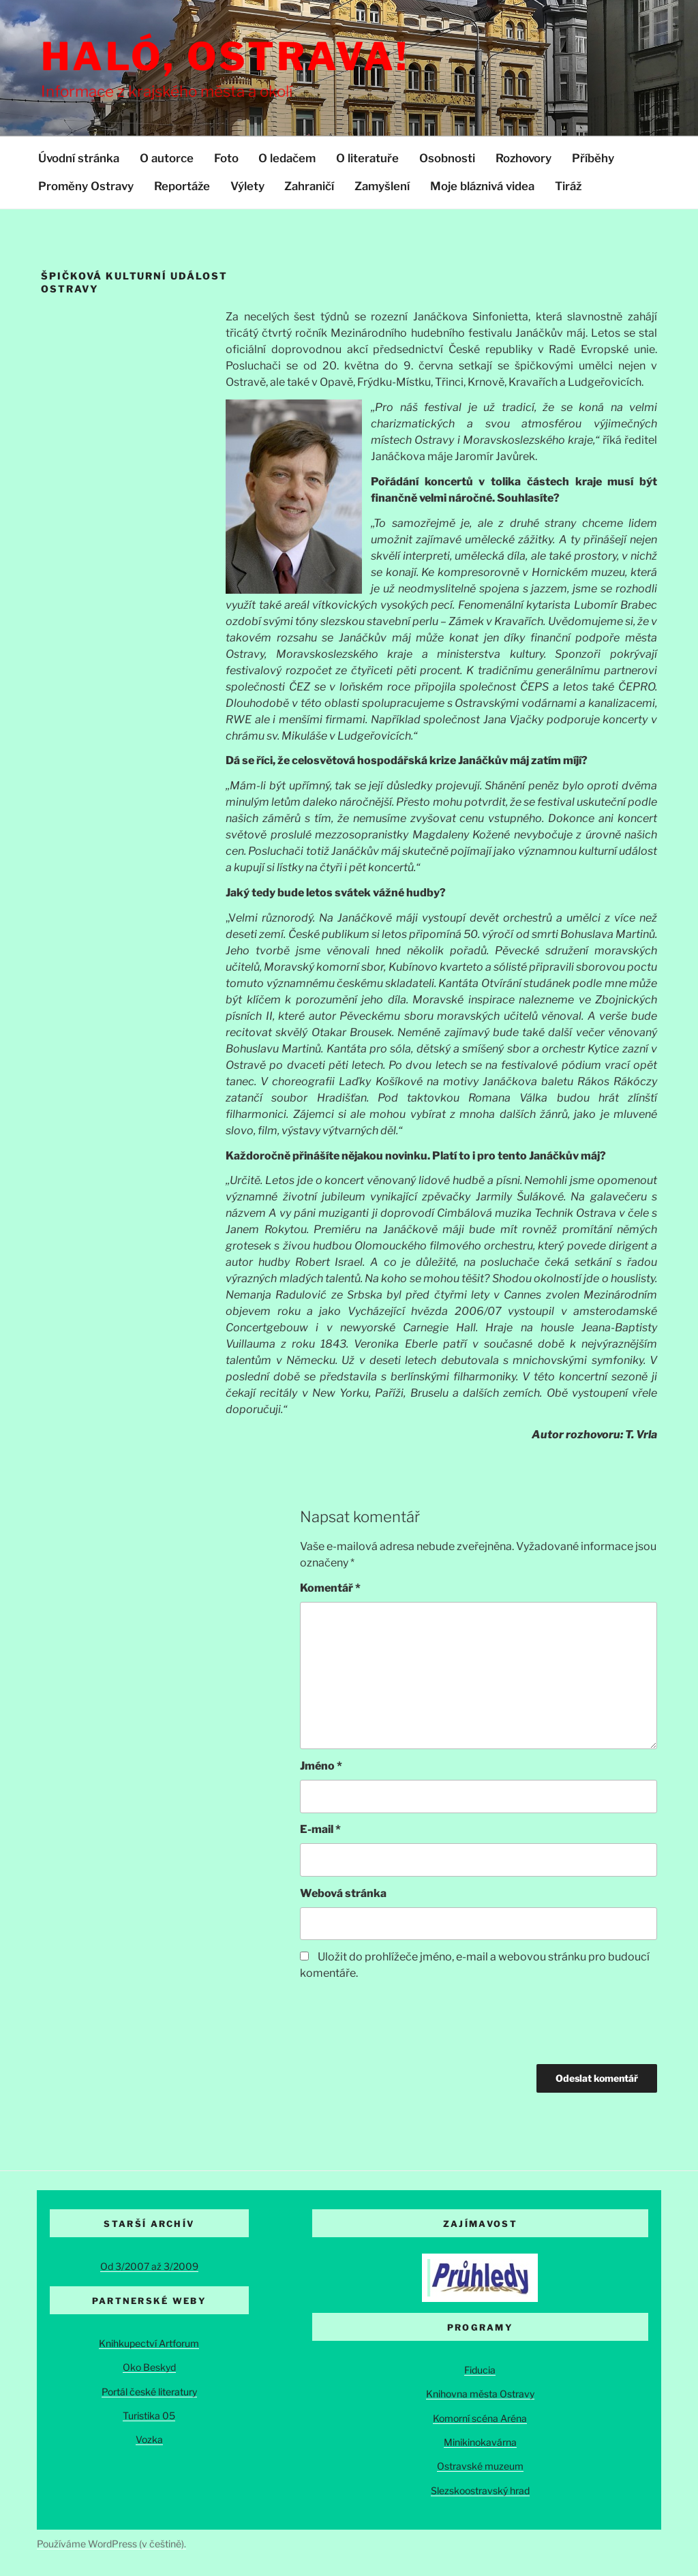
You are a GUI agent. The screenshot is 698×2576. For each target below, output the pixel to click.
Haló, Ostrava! (225, 56)
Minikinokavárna (480, 2442)
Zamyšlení (382, 186)
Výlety (247, 186)
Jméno (321, 1765)
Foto (226, 158)
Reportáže (182, 186)
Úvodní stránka (78, 158)
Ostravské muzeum (480, 2466)
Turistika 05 (149, 2415)
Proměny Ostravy (86, 186)
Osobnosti (447, 158)
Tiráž (568, 186)
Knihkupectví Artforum (149, 2343)
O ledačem (287, 158)
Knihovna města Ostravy (480, 2393)
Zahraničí (309, 186)
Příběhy (593, 158)
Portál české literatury (149, 2391)
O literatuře (367, 158)
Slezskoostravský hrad (480, 2490)
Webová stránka (343, 1893)
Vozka (149, 2439)
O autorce (167, 158)
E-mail (320, 1829)
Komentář (330, 1587)
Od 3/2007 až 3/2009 (149, 2266)
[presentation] (403, 2023)
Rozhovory (523, 158)
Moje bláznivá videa (482, 186)
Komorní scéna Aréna (480, 2418)
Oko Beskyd (149, 2367)
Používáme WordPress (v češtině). (111, 2543)
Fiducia (480, 2370)
